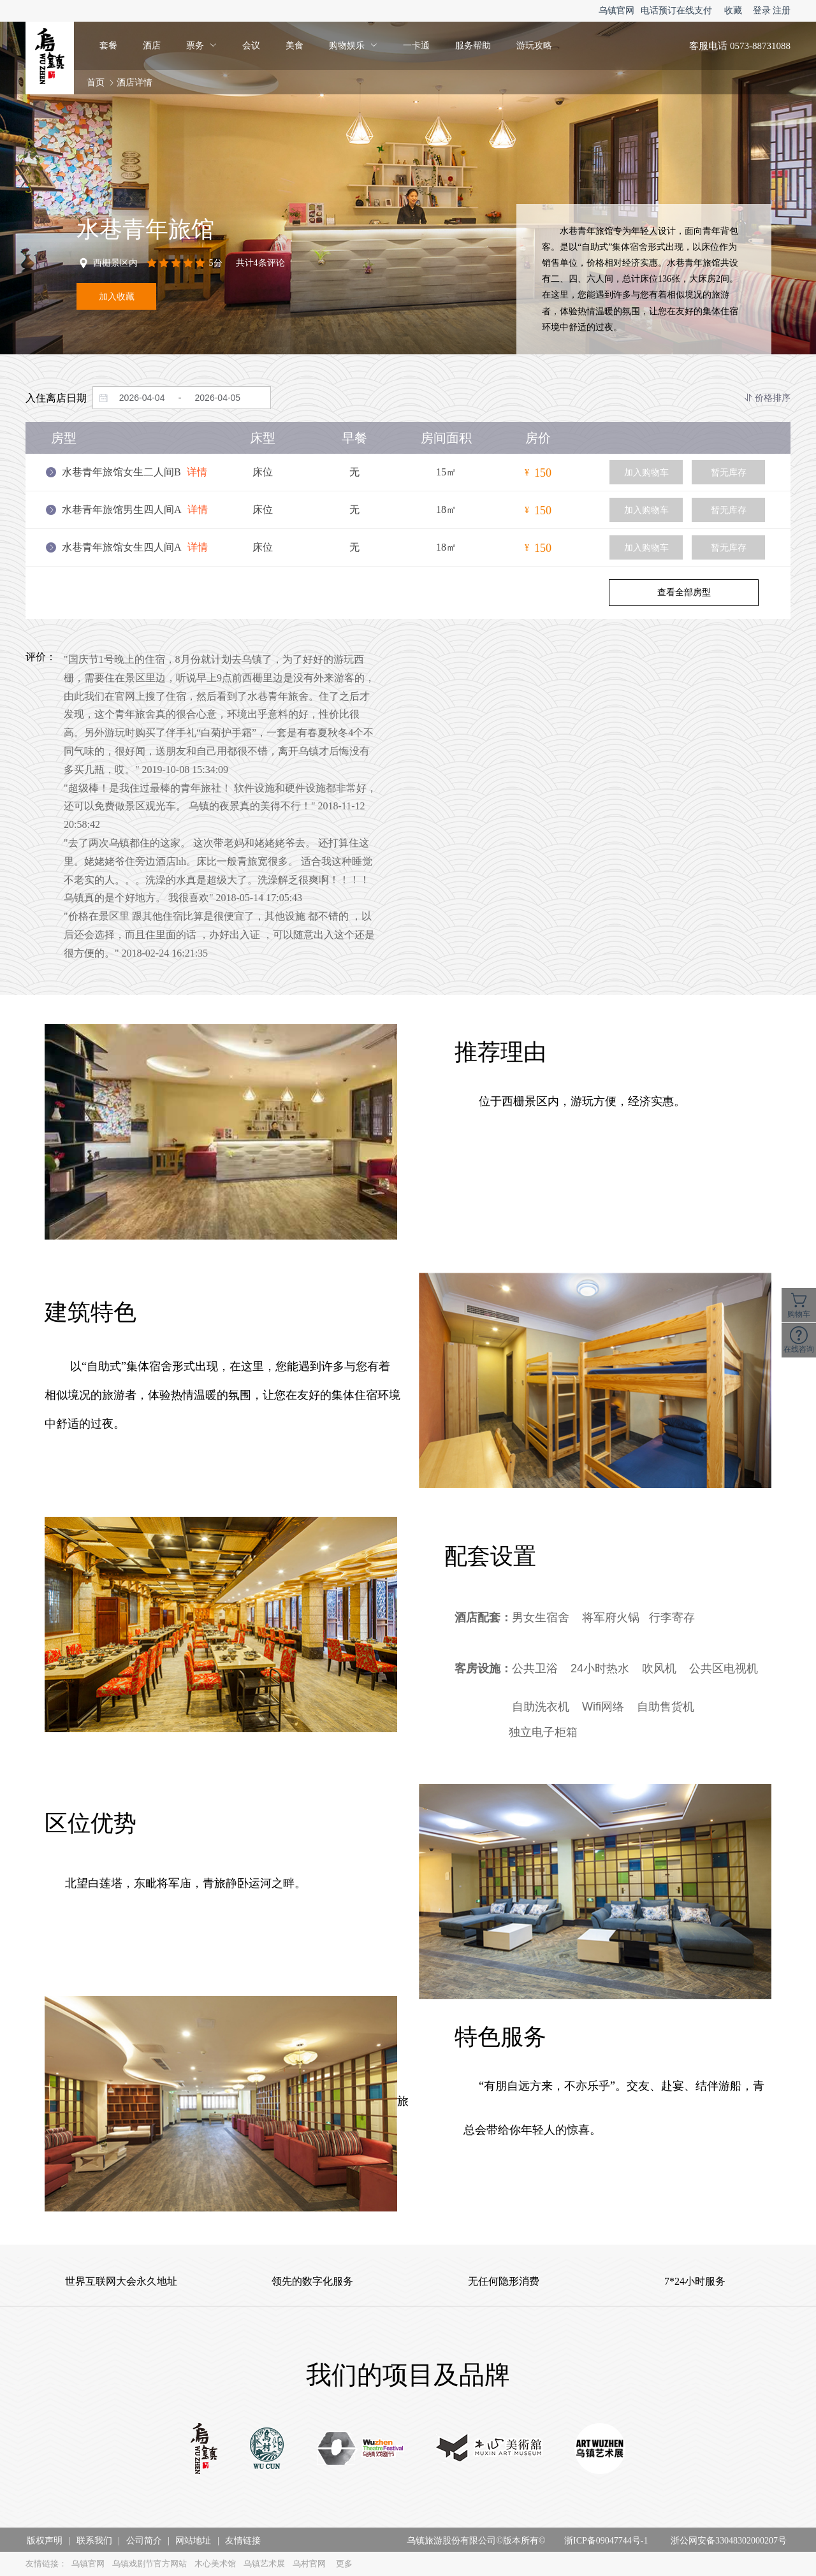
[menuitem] (201, 46)
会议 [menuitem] (251, 45)
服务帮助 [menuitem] (473, 45)
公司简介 (144, 2540)
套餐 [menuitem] (108, 45)
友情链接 (243, 2540)
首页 (96, 82)
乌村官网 (309, 2563)
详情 (197, 472)
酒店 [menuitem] (152, 45)
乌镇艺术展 (264, 2563)
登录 (762, 10)
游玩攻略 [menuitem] (534, 45)
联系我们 (94, 2540)
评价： (41, 656)
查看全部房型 (684, 592)
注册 (781, 10)
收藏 (733, 10)
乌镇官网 (616, 10)
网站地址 (193, 2540)
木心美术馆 (215, 2563)
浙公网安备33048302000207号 (729, 2540)
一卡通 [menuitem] (416, 45)
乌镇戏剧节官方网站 (149, 2563)
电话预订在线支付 (676, 10)
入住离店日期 (56, 398)
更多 (344, 2563)
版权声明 (44, 2540)
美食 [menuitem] (294, 45)
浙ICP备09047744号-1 (606, 2540)
